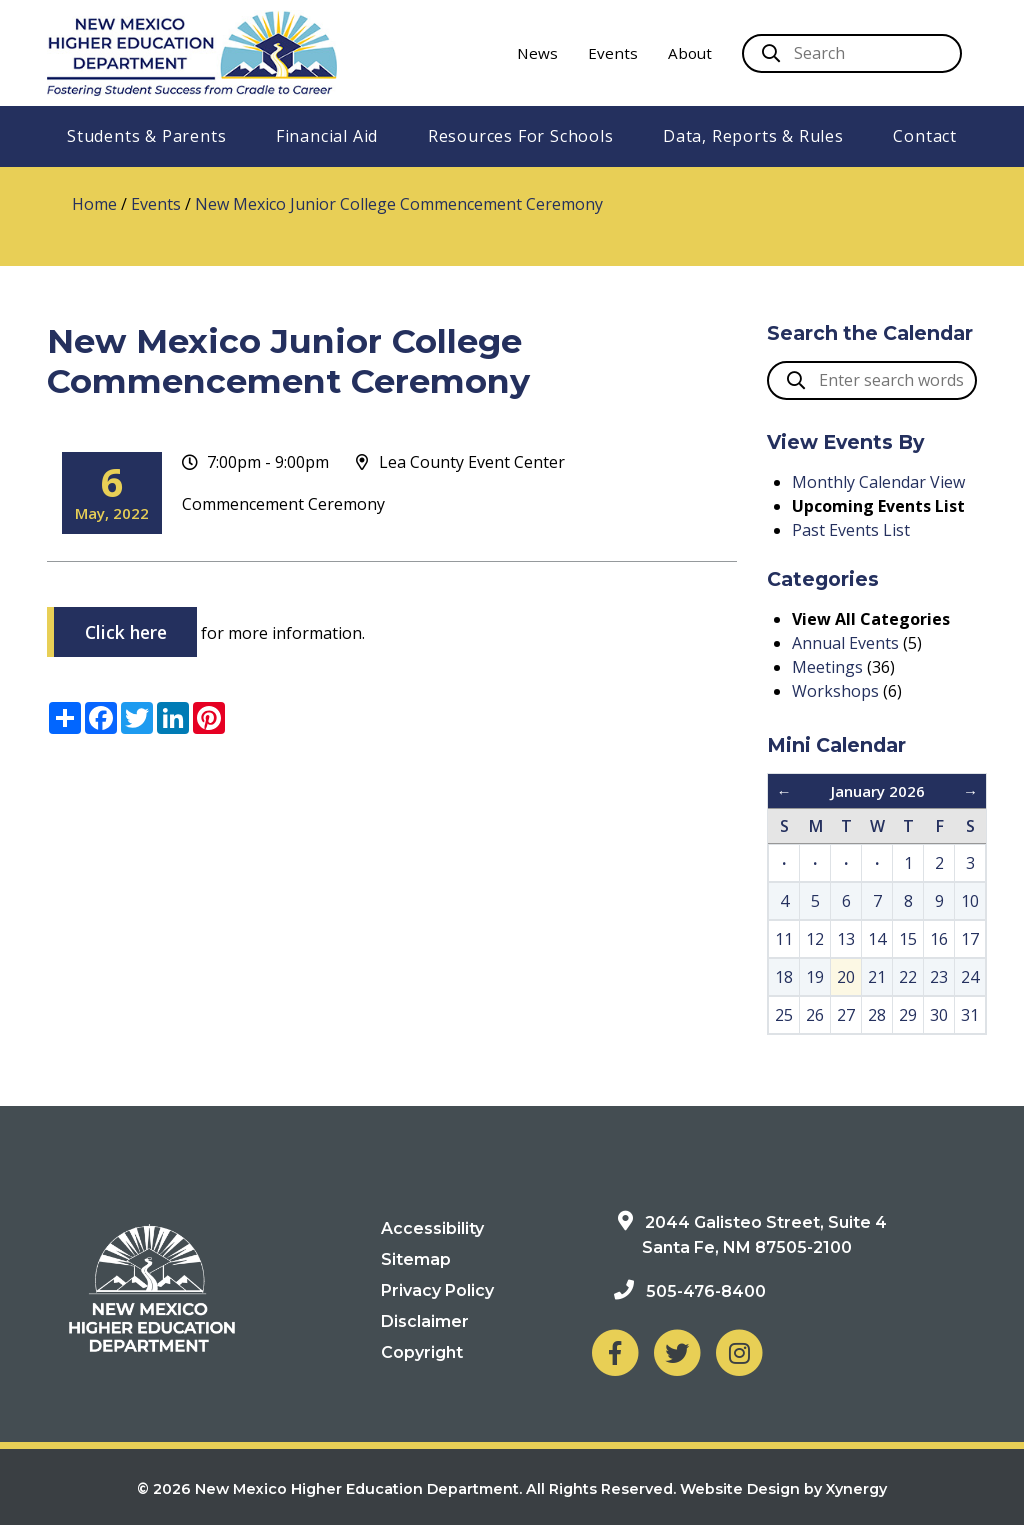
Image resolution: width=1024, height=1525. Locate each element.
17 (970, 939)
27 (846, 1015)
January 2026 (878, 791)
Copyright (422, 1352)
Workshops (835, 691)
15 (908, 939)
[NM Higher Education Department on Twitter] (677, 1351)
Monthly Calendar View (878, 482)
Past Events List (851, 530)
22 (908, 977)
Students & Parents (146, 136)
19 (815, 977)
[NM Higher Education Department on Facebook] (615, 1351)
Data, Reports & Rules (753, 136)
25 (784, 1015)
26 (815, 1015)
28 (877, 1015)
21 (877, 977)
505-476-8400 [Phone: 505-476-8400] (706, 1291)
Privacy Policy (437, 1290)
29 (908, 1015)
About (690, 53)
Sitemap (416, 1259)
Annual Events (845, 643)
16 (939, 939)
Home (94, 204)
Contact (925, 136)
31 (970, 1015)
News (537, 53)
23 (939, 977)
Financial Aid (327, 136)
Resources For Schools (521, 136)
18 (784, 977)
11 (784, 939)
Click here (126, 632)
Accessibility (432, 1228)
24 (970, 977)
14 (877, 939)
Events (613, 53)
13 (846, 939)
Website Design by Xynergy (783, 1489)
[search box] (872, 380)
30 (939, 1015)
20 (846, 977)
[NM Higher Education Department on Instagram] (739, 1351)
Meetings (827, 667)
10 (970, 901)
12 (815, 939)
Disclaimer (425, 1321)
